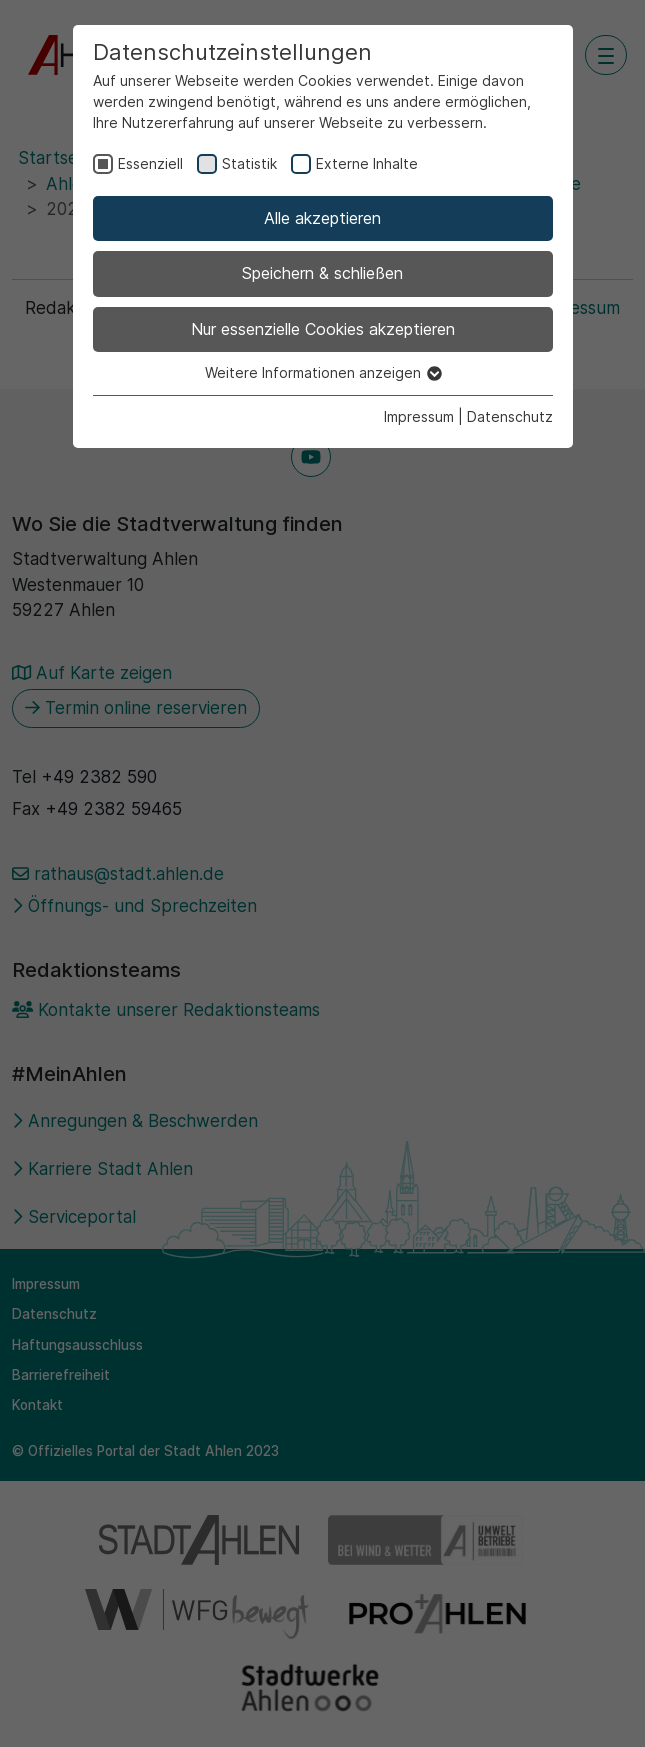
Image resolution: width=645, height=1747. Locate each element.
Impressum (419, 416)
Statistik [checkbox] (249, 163)
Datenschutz (510, 416)
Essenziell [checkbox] (150, 163)
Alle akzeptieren (322, 218)
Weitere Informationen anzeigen (322, 372)
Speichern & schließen (322, 273)
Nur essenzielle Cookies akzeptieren (323, 329)
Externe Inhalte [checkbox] (367, 163)
